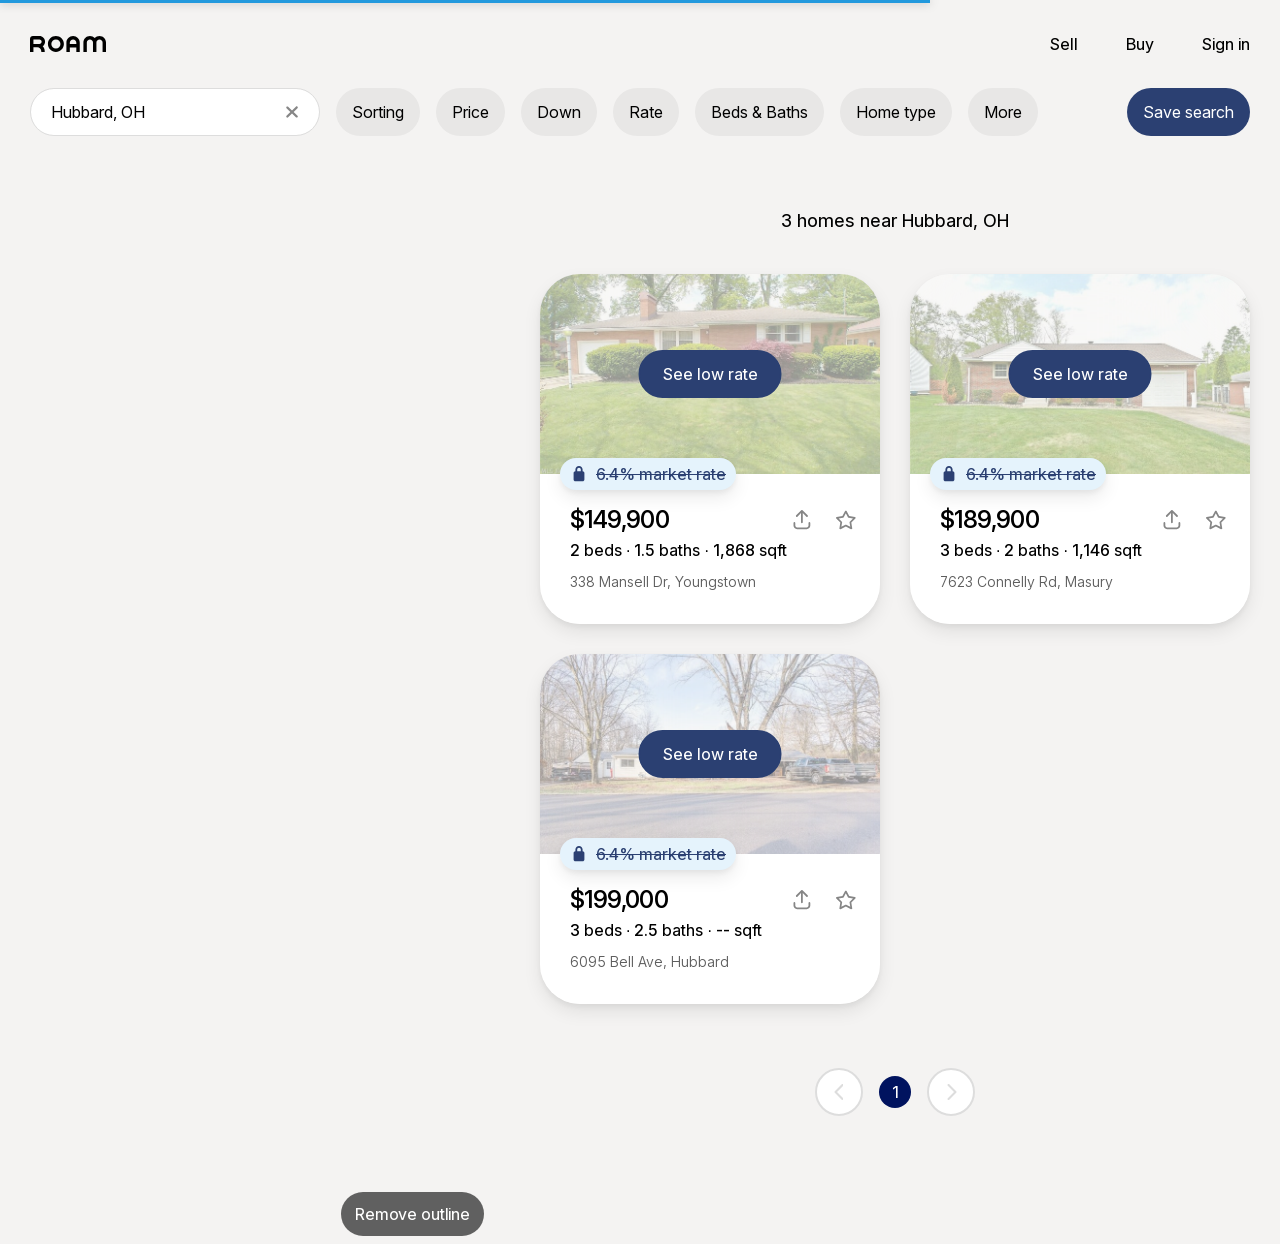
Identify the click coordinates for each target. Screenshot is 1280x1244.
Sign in (1226, 44)
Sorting (378, 112)
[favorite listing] (846, 520)
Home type (896, 112)
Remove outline (412, 1214)
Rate (646, 112)
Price (470, 112)
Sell (1064, 44)
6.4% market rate (648, 474)
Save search (1188, 112)
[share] (802, 520)
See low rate (710, 374)
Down (559, 112)
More (1003, 112)
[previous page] (839, 1092)
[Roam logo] (74, 44)
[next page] (951, 1092)
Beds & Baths (759, 112)
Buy (1140, 44)
